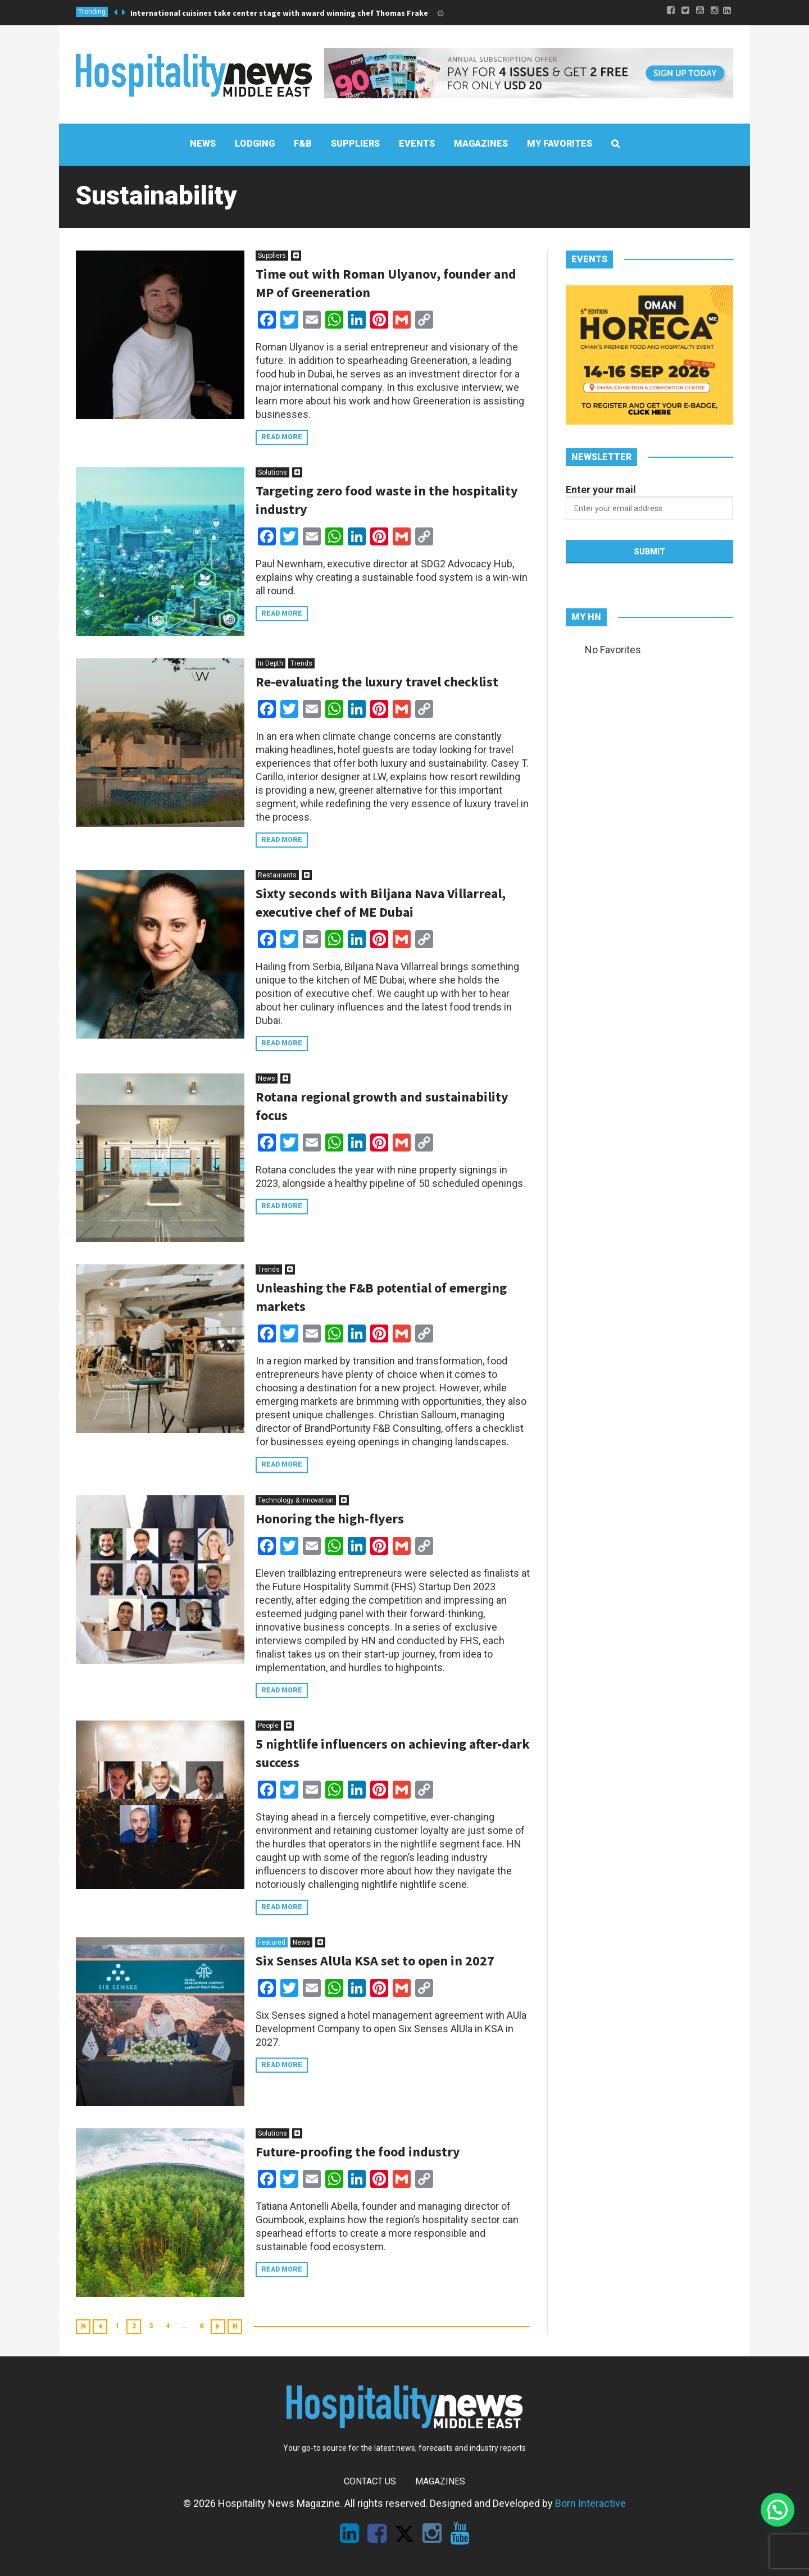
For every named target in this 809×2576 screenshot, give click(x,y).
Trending (92, 12)
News (266, 1078)
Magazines (440, 2481)
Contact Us (370, 2481)
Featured (271, 1942)
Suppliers (272, 256)
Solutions (272, 472)
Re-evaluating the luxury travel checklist (377, 681)
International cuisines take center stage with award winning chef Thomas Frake (279, 13)
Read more (281, 437)
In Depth (270, 663)
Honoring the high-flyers (330, 1518)
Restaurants (277, 875)
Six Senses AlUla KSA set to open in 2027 (375, 1960)
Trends (301, 663)
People (268, 1726)
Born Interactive (590, 2503)
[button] (777, 2510)
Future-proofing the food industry (358, 2151)
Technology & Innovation (296, 1500)
